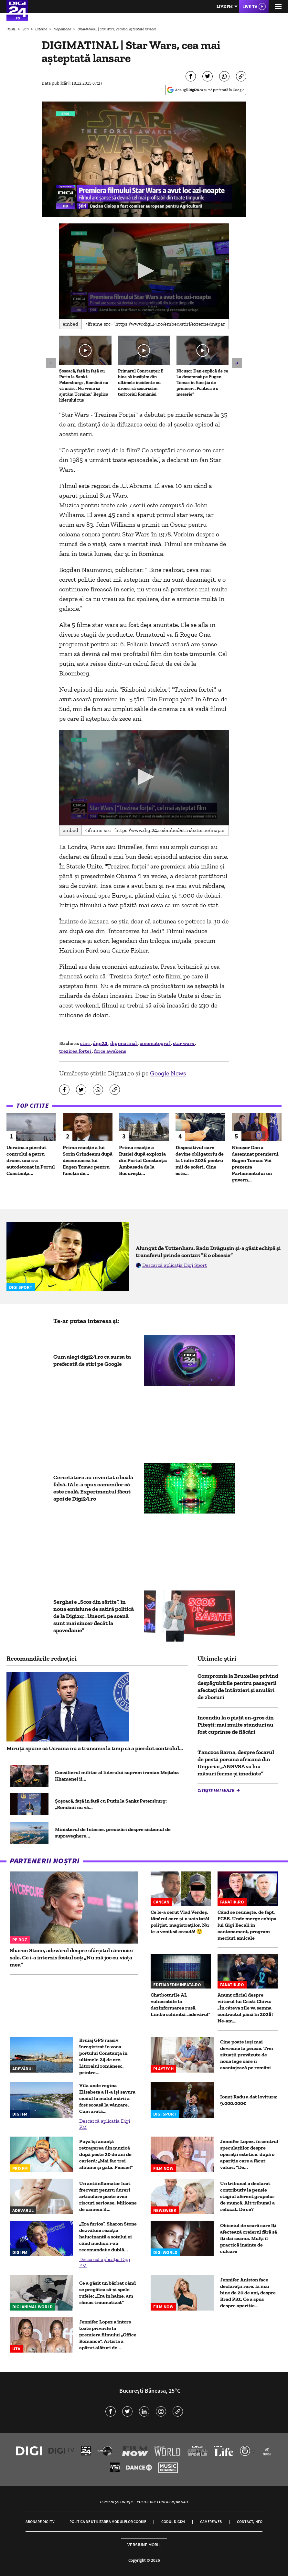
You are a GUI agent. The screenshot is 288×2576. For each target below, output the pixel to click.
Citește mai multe (216, 1790)
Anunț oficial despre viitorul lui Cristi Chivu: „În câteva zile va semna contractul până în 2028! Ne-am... (245, 2008)
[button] (144, 270)
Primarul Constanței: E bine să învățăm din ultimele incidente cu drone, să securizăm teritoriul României (140, 382)
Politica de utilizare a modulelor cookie (107, 2521)
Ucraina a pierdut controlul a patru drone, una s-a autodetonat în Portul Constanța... (30, 1160)
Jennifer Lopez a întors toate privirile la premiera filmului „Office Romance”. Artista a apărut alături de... (107, 2335)
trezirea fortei (75, 1051)
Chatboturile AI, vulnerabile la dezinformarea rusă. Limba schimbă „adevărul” (180, 2004)
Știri (25, 29)
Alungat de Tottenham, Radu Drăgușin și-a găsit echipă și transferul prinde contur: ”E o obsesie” (208, 1252)
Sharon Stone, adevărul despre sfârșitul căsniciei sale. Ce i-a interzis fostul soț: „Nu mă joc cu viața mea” (71, 1957)
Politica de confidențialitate (163, 2501)
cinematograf (155, 1043)
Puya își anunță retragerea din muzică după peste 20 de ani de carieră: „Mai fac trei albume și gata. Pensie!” (106, 2154)
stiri (85, 1043)
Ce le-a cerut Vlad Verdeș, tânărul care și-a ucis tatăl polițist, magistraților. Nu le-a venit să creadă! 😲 (180, 1922)
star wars (184, 1043)
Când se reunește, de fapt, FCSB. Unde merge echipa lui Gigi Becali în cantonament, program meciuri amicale (247, 1925)
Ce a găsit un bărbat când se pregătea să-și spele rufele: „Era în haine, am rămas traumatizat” (107, 2292)
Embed (70, 324)
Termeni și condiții (116, 2501)
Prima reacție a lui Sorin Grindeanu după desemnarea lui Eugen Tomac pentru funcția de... (87, 1160)
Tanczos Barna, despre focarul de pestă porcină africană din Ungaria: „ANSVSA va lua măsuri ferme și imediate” (235, 1763)
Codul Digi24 (173, 2521)
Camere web (211, 2521)
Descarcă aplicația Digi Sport (174, 1265)
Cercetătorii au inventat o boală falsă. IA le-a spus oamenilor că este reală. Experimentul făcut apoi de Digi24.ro (93, 1488)
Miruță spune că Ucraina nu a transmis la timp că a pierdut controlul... (94, 1748)
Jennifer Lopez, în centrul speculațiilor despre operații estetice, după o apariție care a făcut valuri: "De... (249, 2154)
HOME (11, 29)
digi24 (100, 1043)
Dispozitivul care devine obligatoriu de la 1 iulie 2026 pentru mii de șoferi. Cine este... (200, 1160)
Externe (41, 29)
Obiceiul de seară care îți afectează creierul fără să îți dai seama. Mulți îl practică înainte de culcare (248, 2238)
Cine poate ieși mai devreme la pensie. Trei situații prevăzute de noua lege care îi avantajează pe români (246, 2055)
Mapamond (63, 29)
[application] (144, 271)
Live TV (249, 6)
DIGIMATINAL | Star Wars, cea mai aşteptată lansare (117, 29)
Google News (168, 1073)
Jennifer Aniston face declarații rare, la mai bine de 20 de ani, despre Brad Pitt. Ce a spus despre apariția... (248, 2293)
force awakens (110, 1051)
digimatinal (124, 1043)
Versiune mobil (144, 2545)
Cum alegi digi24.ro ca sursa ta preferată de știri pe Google (92, 1360)
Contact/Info (249, 2521)
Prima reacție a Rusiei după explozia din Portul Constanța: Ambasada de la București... (143, 1160)
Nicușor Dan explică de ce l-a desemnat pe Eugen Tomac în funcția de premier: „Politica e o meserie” (202, 382)
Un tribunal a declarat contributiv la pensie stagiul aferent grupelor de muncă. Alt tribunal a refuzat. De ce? (247, 2196)
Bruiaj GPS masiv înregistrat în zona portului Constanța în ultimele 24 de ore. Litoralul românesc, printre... (103, 2056)
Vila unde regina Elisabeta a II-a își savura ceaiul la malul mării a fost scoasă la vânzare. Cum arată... (107, 2098)
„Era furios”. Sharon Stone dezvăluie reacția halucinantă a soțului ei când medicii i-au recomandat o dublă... (108, 2237)
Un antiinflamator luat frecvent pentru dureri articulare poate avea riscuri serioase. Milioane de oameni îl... (108, 2196)
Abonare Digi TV (40, 2521)
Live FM (225, 6)
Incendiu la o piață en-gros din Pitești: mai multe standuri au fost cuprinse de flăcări (235, 1724)
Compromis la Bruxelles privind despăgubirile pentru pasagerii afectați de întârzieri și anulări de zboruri (237, 1686)
